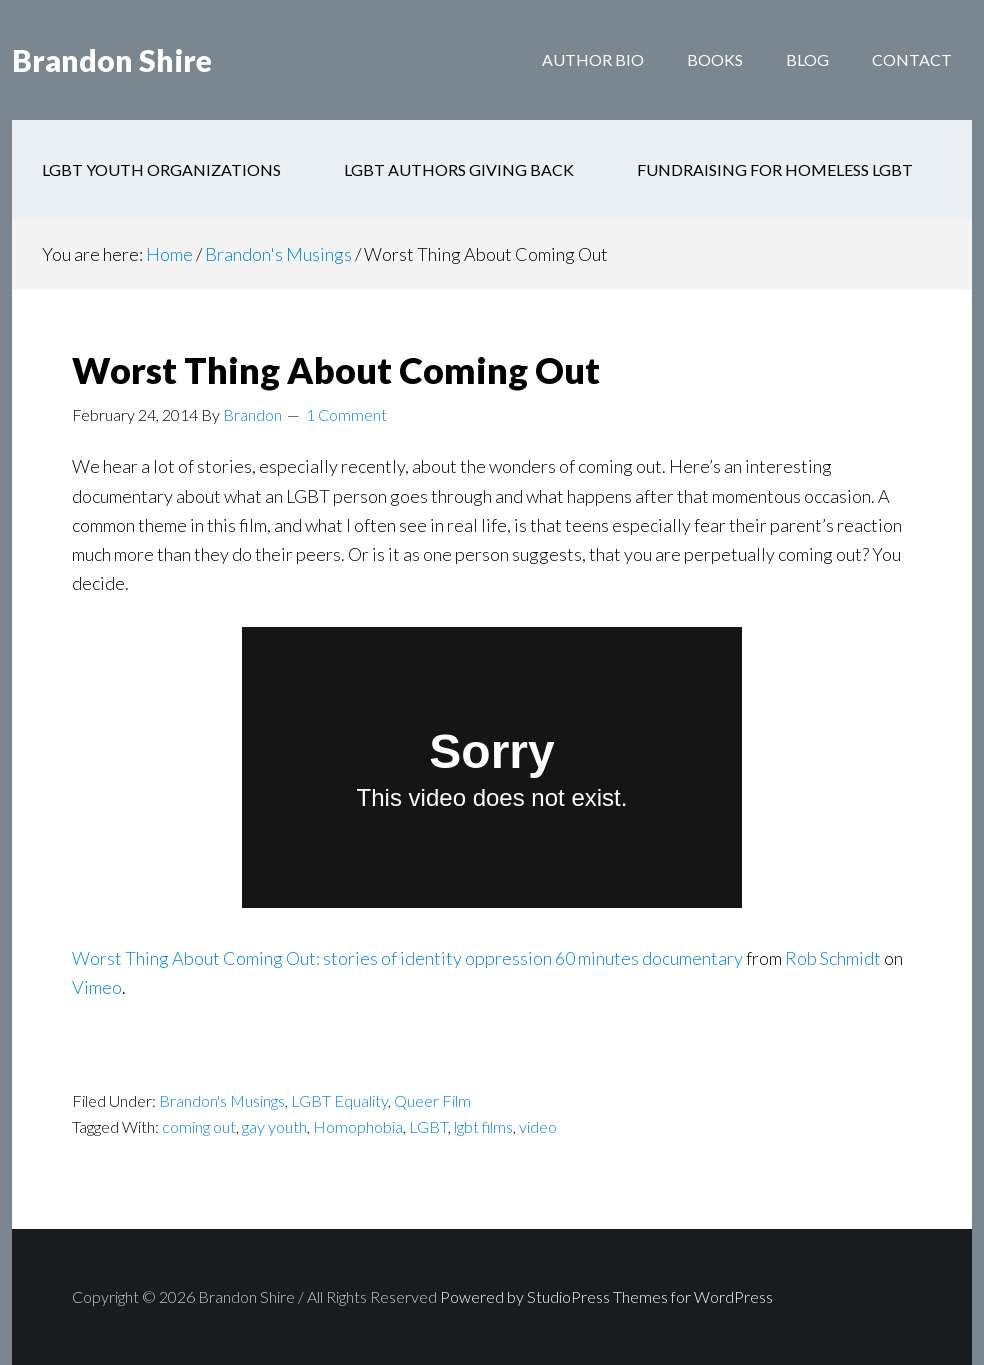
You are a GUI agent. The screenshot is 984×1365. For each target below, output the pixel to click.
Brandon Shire (112, 60)
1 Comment (346, 414)
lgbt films (483, 1126)
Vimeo (97, 987)
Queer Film (432, 1100)
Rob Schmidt (833, 958)
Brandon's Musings (222, 1100)
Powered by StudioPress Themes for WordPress (606, 1296)
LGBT (428, 1126)
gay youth (274, 1126)
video (538, 1126)
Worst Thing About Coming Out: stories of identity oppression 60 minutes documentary (407, 958)
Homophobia (358, 1126)
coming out (199, 1126)
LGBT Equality (339, 1100)
